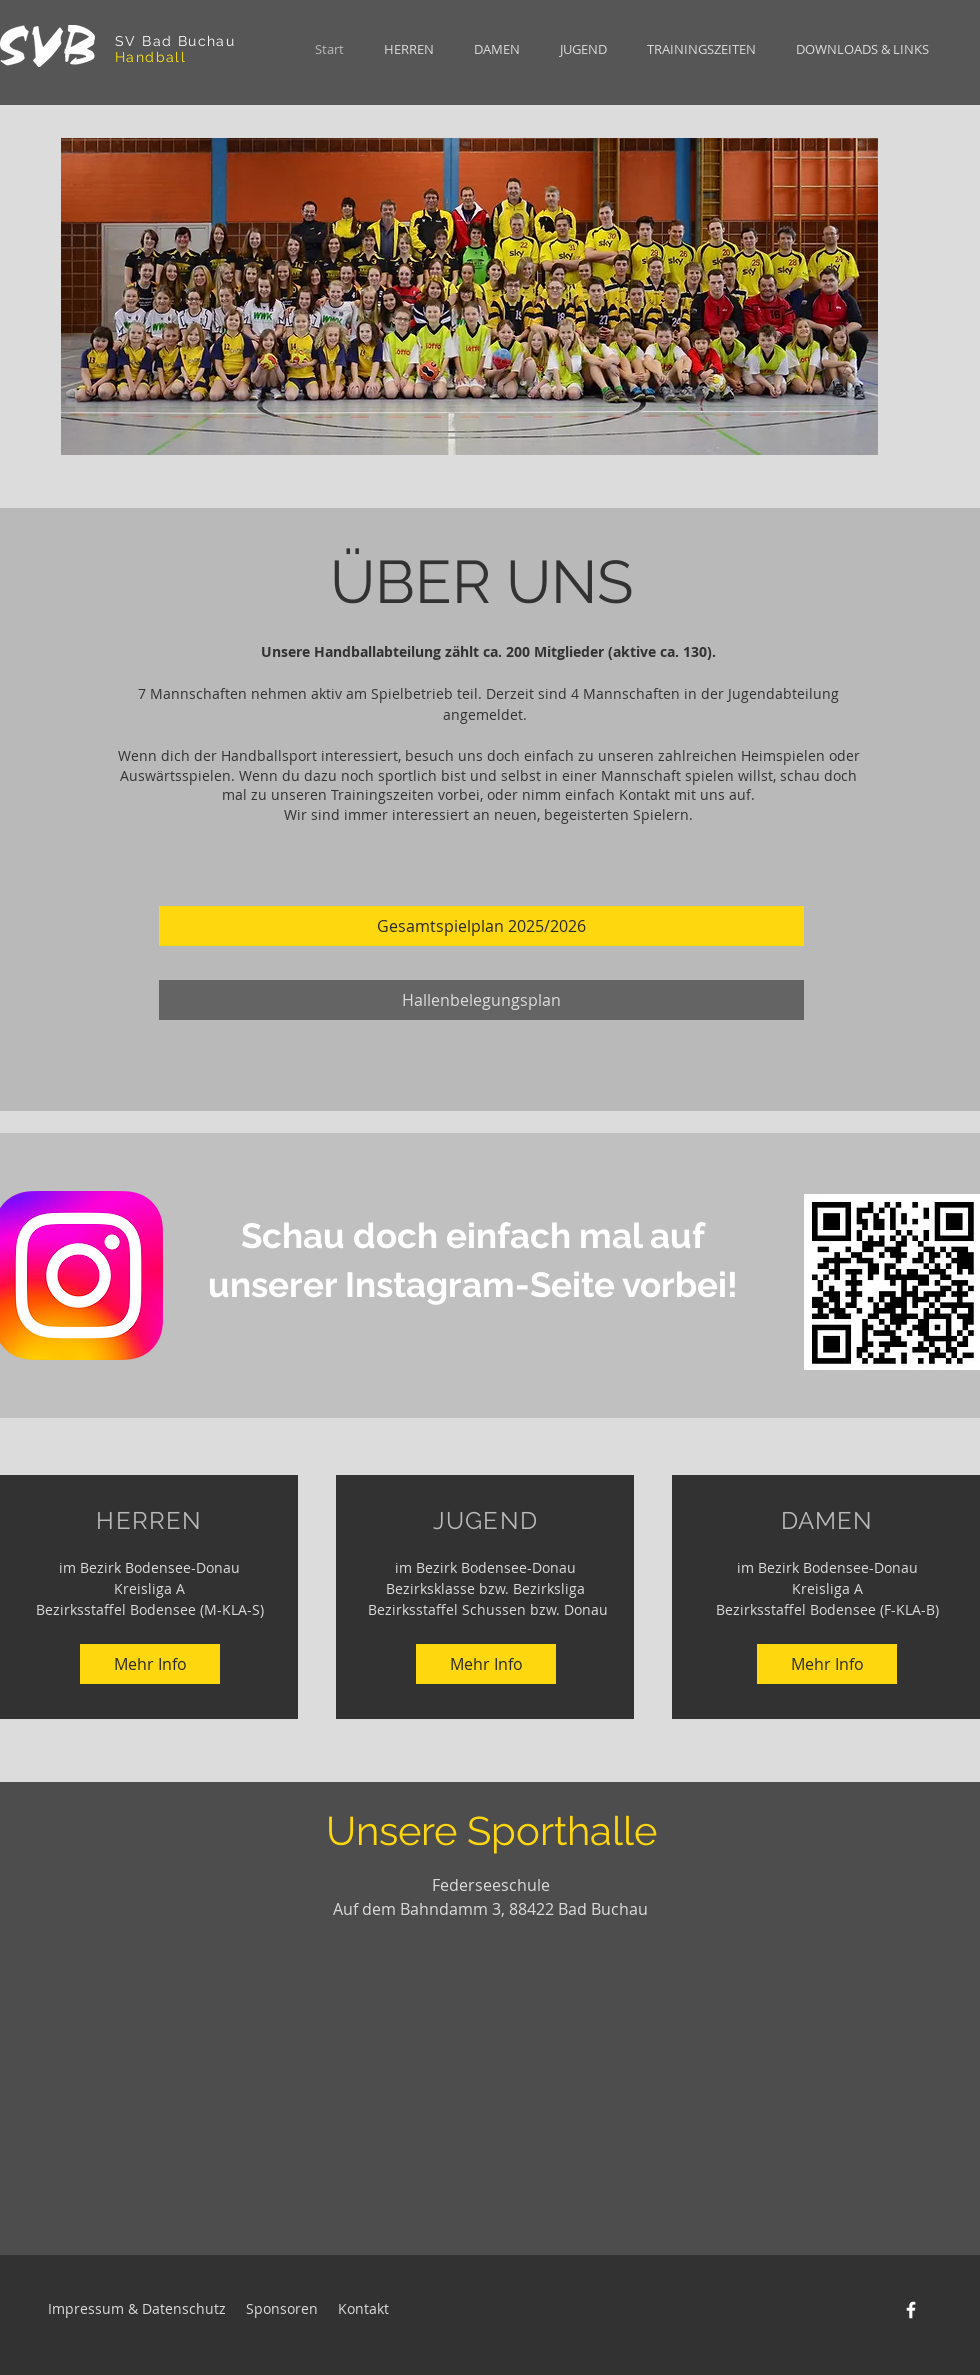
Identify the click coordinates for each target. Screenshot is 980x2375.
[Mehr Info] (150, 1664)
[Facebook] (911, 2310)
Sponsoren (282, 2308)
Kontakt (644, 794)
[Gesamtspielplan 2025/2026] (481, 926)
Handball (150, 57)
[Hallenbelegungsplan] (481, 1000)
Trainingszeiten (382, 794)
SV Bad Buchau (178, 41)
